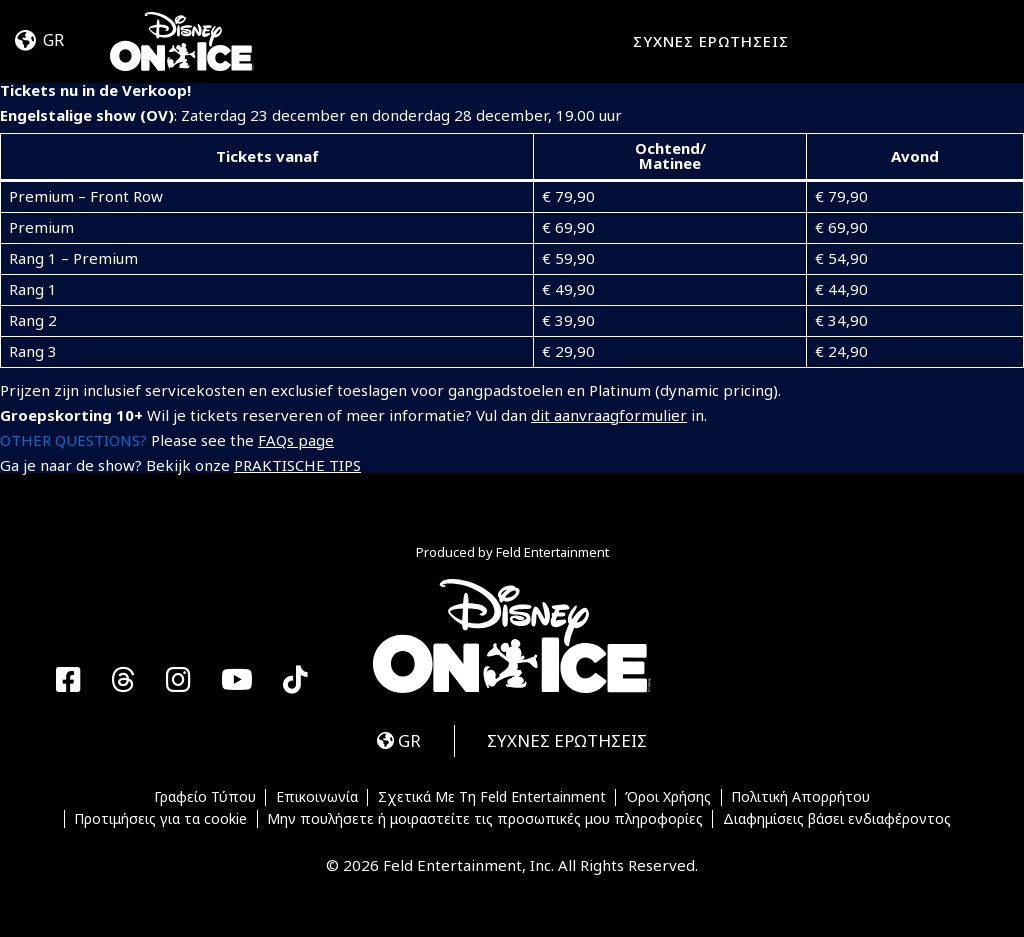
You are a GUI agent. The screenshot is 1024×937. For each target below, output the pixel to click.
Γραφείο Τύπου (205, 798)
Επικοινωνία (317, 798)
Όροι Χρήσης (668, 798)
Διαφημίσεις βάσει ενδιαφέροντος (837, 819)
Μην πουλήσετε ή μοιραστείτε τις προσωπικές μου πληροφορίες (485, 819)
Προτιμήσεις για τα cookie (160, 819)
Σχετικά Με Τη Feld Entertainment (492, 798)
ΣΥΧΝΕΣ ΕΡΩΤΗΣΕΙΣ (711, 41)
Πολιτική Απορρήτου (800, 798)
